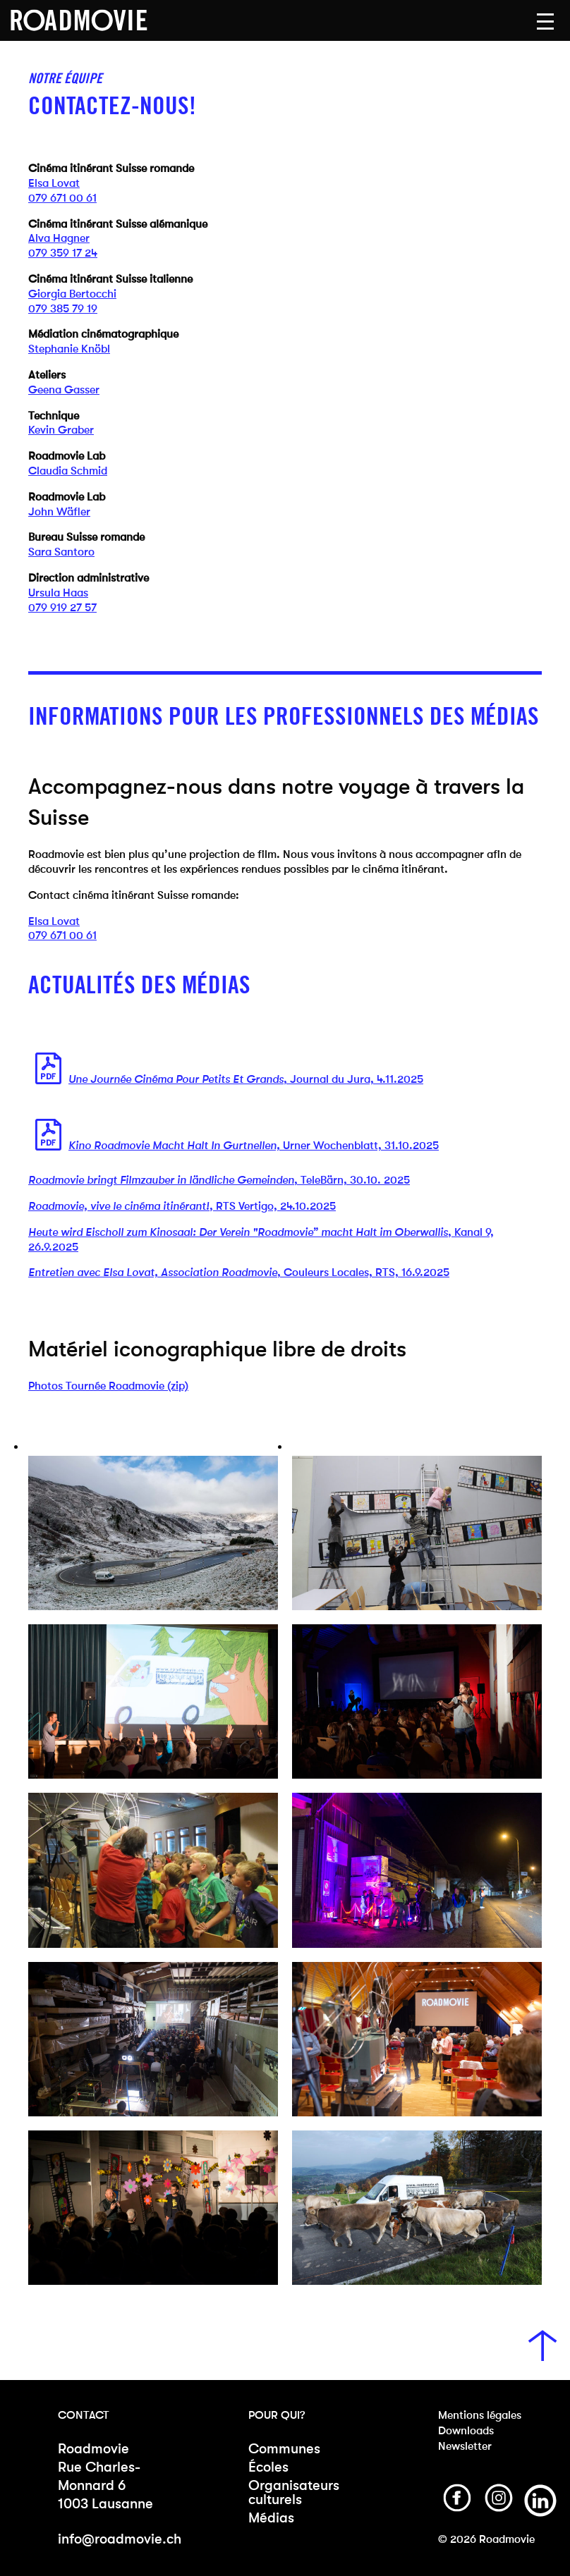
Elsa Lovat (54, 183)
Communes (284, 2449)
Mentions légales (479, 2415)
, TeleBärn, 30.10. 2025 (219, 1179)
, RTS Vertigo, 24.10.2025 (182, 1206)
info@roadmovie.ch (119, 2539)
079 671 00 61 (62, 197)
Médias (271, 2518)
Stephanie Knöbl (69, 348)
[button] (545, 21)
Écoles (268, 2467)
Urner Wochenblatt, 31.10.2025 (253, 1145)
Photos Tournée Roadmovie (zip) (108, 1385)
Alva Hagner (59, 238)
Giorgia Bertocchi (72, 293)
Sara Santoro (61, 551)
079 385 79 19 (62, 308)
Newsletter (465, 2446)
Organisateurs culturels (293, 2492)
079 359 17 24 (62, 252)
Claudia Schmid (67, 470)
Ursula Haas (58, 592)
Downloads (466, 2430)
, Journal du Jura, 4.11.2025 (245, 1079)
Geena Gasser (63, 389)
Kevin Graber (61, 429)
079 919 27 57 (62, 607)
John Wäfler (59, 511)
